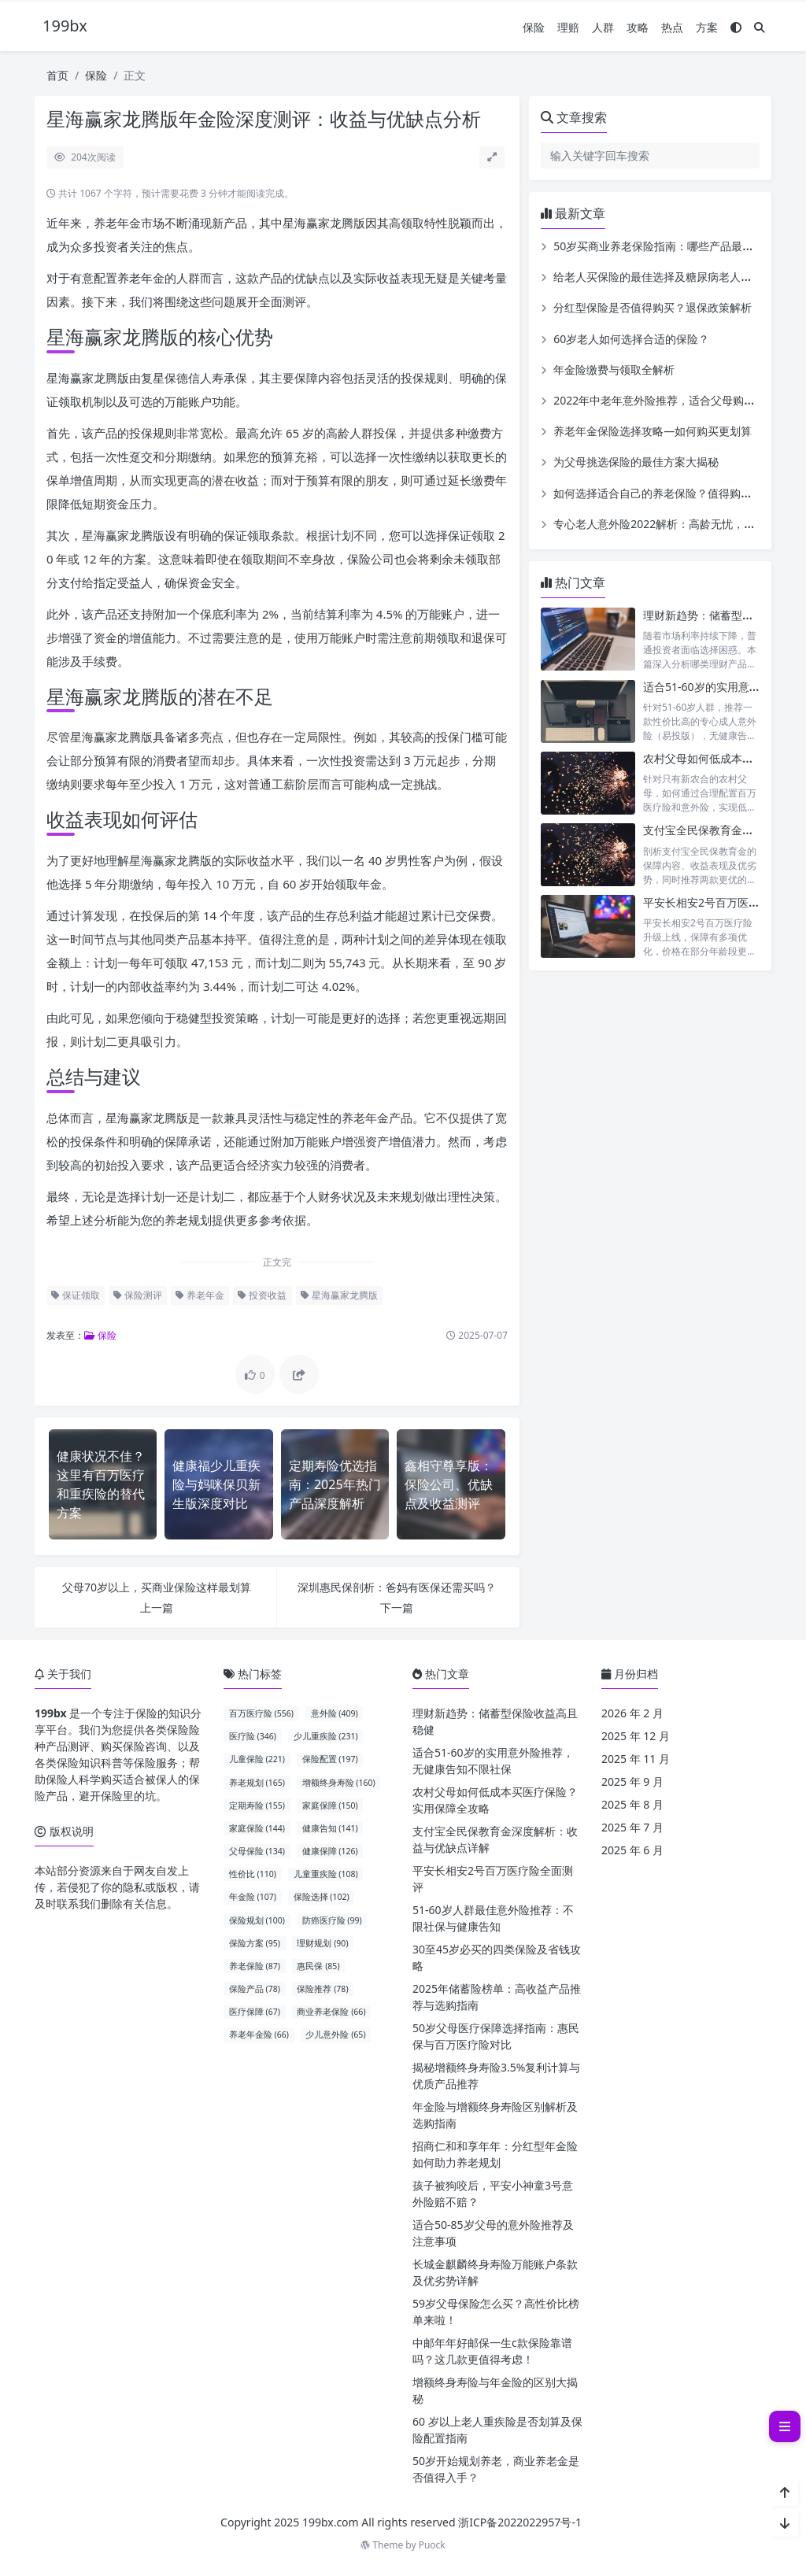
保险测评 (137, 1295)
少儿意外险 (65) (335, 2034)
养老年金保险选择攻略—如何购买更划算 (652, 430)
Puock (432, 2545)
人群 (603, 27)
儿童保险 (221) (257, 1759)
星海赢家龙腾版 (339, 1295)
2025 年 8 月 (632, 1804)
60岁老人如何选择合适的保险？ (631, 338)
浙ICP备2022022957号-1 (520, 2522)
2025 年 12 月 (635, 1735)
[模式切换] (736, 27)
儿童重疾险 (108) (326, 1873)
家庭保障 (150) (330, 1805)
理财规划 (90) (322, 1943)
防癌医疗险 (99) (332, 1920)
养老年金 (200, 1295)
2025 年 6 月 (632, 1849)
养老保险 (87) (254, 1966)
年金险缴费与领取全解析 (614, 369)
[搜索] (759, 27)
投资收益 (262, 1295)
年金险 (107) (252, 1896)
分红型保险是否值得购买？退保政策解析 (652, 307)
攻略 (638, 27)
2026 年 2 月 (632, 1713)
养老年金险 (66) (259, 2034)
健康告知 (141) (330, 1828)
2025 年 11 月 (635, 1758)
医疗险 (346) (252, 1736)
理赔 (568, 27)
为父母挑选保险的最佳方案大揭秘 (636, 461)
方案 (707, 27)
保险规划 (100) (257, 1920)
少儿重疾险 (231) (326, 1736)
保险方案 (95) (254, 1943)
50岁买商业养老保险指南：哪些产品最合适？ (664, 245)
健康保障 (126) (330, 1851)
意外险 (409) (334, 1713)
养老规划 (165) (257, 1782)
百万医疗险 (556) (261, 1713)
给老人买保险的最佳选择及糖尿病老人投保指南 (669, 276)
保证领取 (75, 1295)
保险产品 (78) (254, 1988)
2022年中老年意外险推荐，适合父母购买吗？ (665, 400)
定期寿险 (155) (257, 1805)
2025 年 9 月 (632, 1781)
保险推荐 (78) (322, 1988)
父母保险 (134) (257, 1851)
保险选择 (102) (321, 1896)
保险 (534, 27)
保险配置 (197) (330, 1759)
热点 (672, 27)
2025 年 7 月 (632, 1827)
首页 (57, 75)
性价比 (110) (252, 1873)
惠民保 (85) (318, 1966)
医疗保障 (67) (254, 2011)
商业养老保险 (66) (331, 2011)
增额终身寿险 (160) (338, 1782)
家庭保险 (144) (257, 1828)
